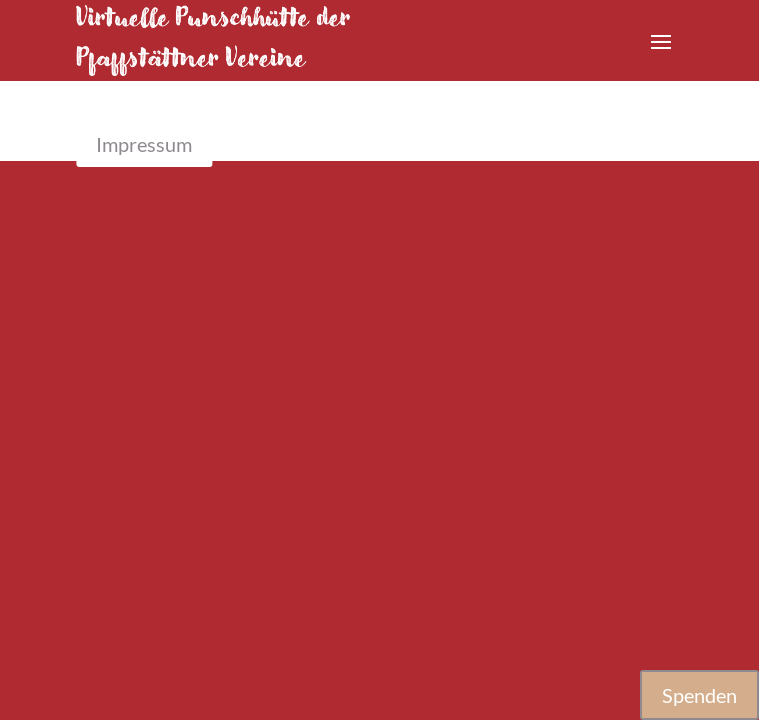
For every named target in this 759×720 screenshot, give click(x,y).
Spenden (699, 695)
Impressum (144, 144)
